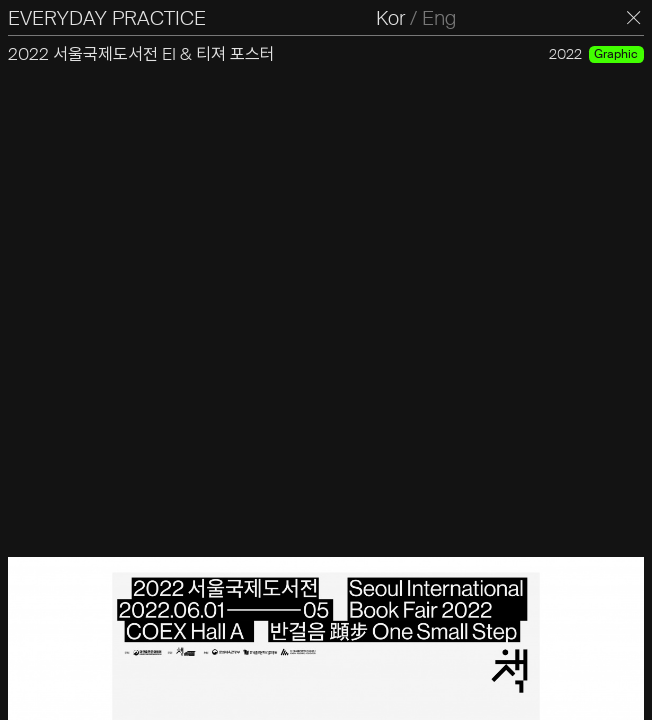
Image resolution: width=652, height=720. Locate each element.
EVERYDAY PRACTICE (107, 18)
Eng (439, 18)
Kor (390, 18)
